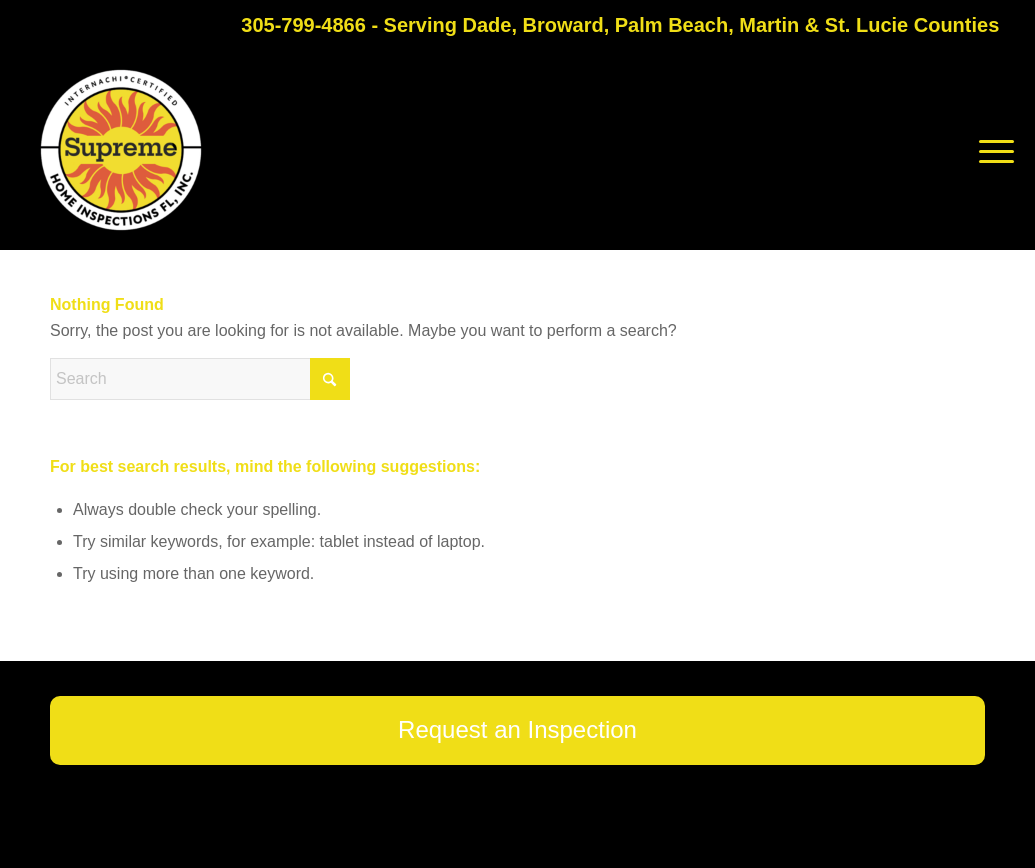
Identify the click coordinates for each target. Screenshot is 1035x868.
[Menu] (990, 150)
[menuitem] (990, 150)
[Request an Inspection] (517, 730)
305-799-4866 (303, 25)
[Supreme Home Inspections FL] (121, 150)
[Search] (200, 379)
